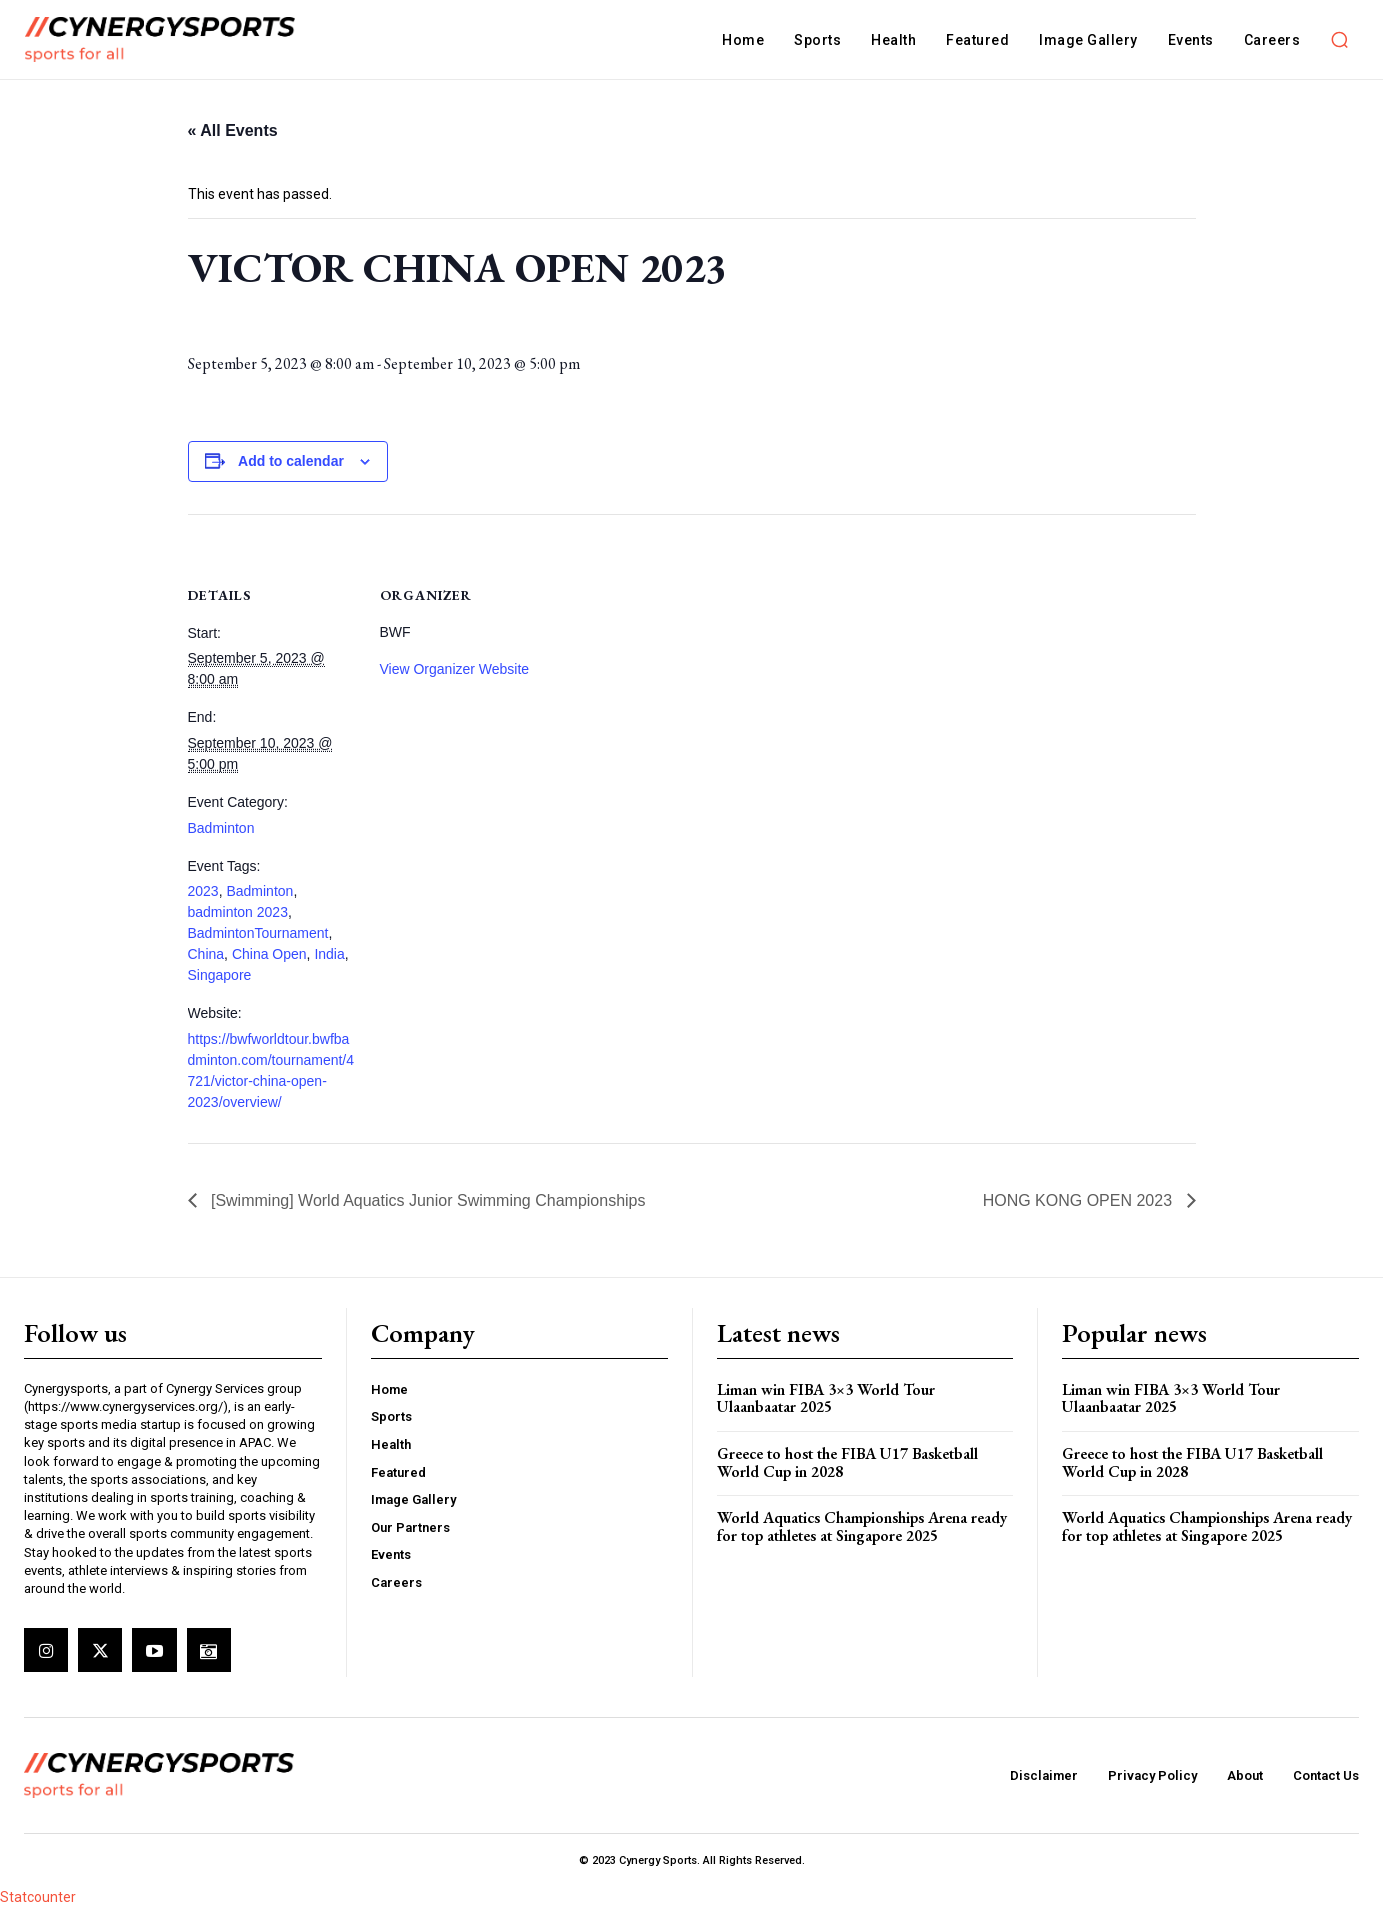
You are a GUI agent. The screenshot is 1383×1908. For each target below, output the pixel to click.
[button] (1339, 40)
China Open (269, 954)
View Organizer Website (455, 669)
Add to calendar (291, 461)
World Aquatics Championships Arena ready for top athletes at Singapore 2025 (862, 1526)
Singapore (220, 975)
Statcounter (38, 1897)
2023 (203, 891)
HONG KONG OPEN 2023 (1080, 1200)
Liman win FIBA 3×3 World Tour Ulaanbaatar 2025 (826, 1398)
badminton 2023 (238, 912)
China (206, 954)
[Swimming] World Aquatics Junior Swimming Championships (426, 1200)
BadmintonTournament (258, 933)
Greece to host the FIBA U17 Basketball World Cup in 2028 (847, 1462)
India (329, 954)
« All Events (233, 130)
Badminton (221, 828)
